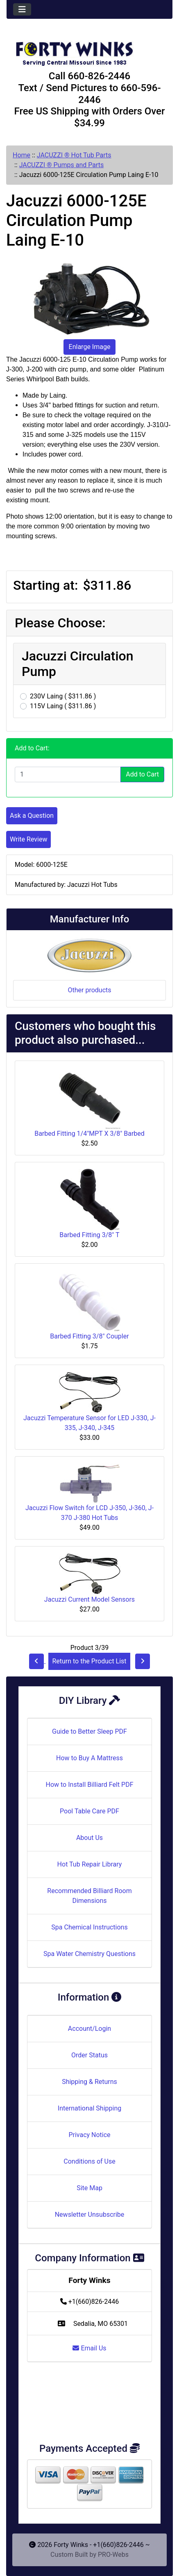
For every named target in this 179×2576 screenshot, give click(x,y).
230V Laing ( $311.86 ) (63, 696)
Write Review (28, 839)
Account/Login (89, 2028)
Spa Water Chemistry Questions (89, 1954)
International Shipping (89, 2108)
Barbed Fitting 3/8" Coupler (89, 1336)
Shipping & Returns (89, 2082)
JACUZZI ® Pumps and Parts (61, 165)
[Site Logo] (89, 49)
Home (21, 155)
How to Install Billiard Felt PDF (89, 1784)
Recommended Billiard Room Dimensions (89, 1896)
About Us (89, 1838)
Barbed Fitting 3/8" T (89, 1235)
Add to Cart (142, 774)
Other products (89, 990)
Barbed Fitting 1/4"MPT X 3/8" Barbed (89, 1133)
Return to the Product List (89, 1661)
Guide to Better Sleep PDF (89, 1731)
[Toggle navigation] (22, 9)
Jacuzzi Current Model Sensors (89, 1599)
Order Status (89, 2055)
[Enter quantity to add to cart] (68, 774)
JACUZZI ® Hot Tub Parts (74, 155)
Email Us (89, 2348)
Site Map (89, 2188)
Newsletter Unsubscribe (90, 2214)
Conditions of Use (89, 2161)
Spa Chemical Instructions (89, 1927)
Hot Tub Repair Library (89, 1864)
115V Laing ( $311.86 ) (63, 706)
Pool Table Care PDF (89, 1811)
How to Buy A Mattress (89, 1758)
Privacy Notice (89, 2135)
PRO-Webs (113, 2554)
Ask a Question (32, 815)
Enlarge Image (90, 347)
